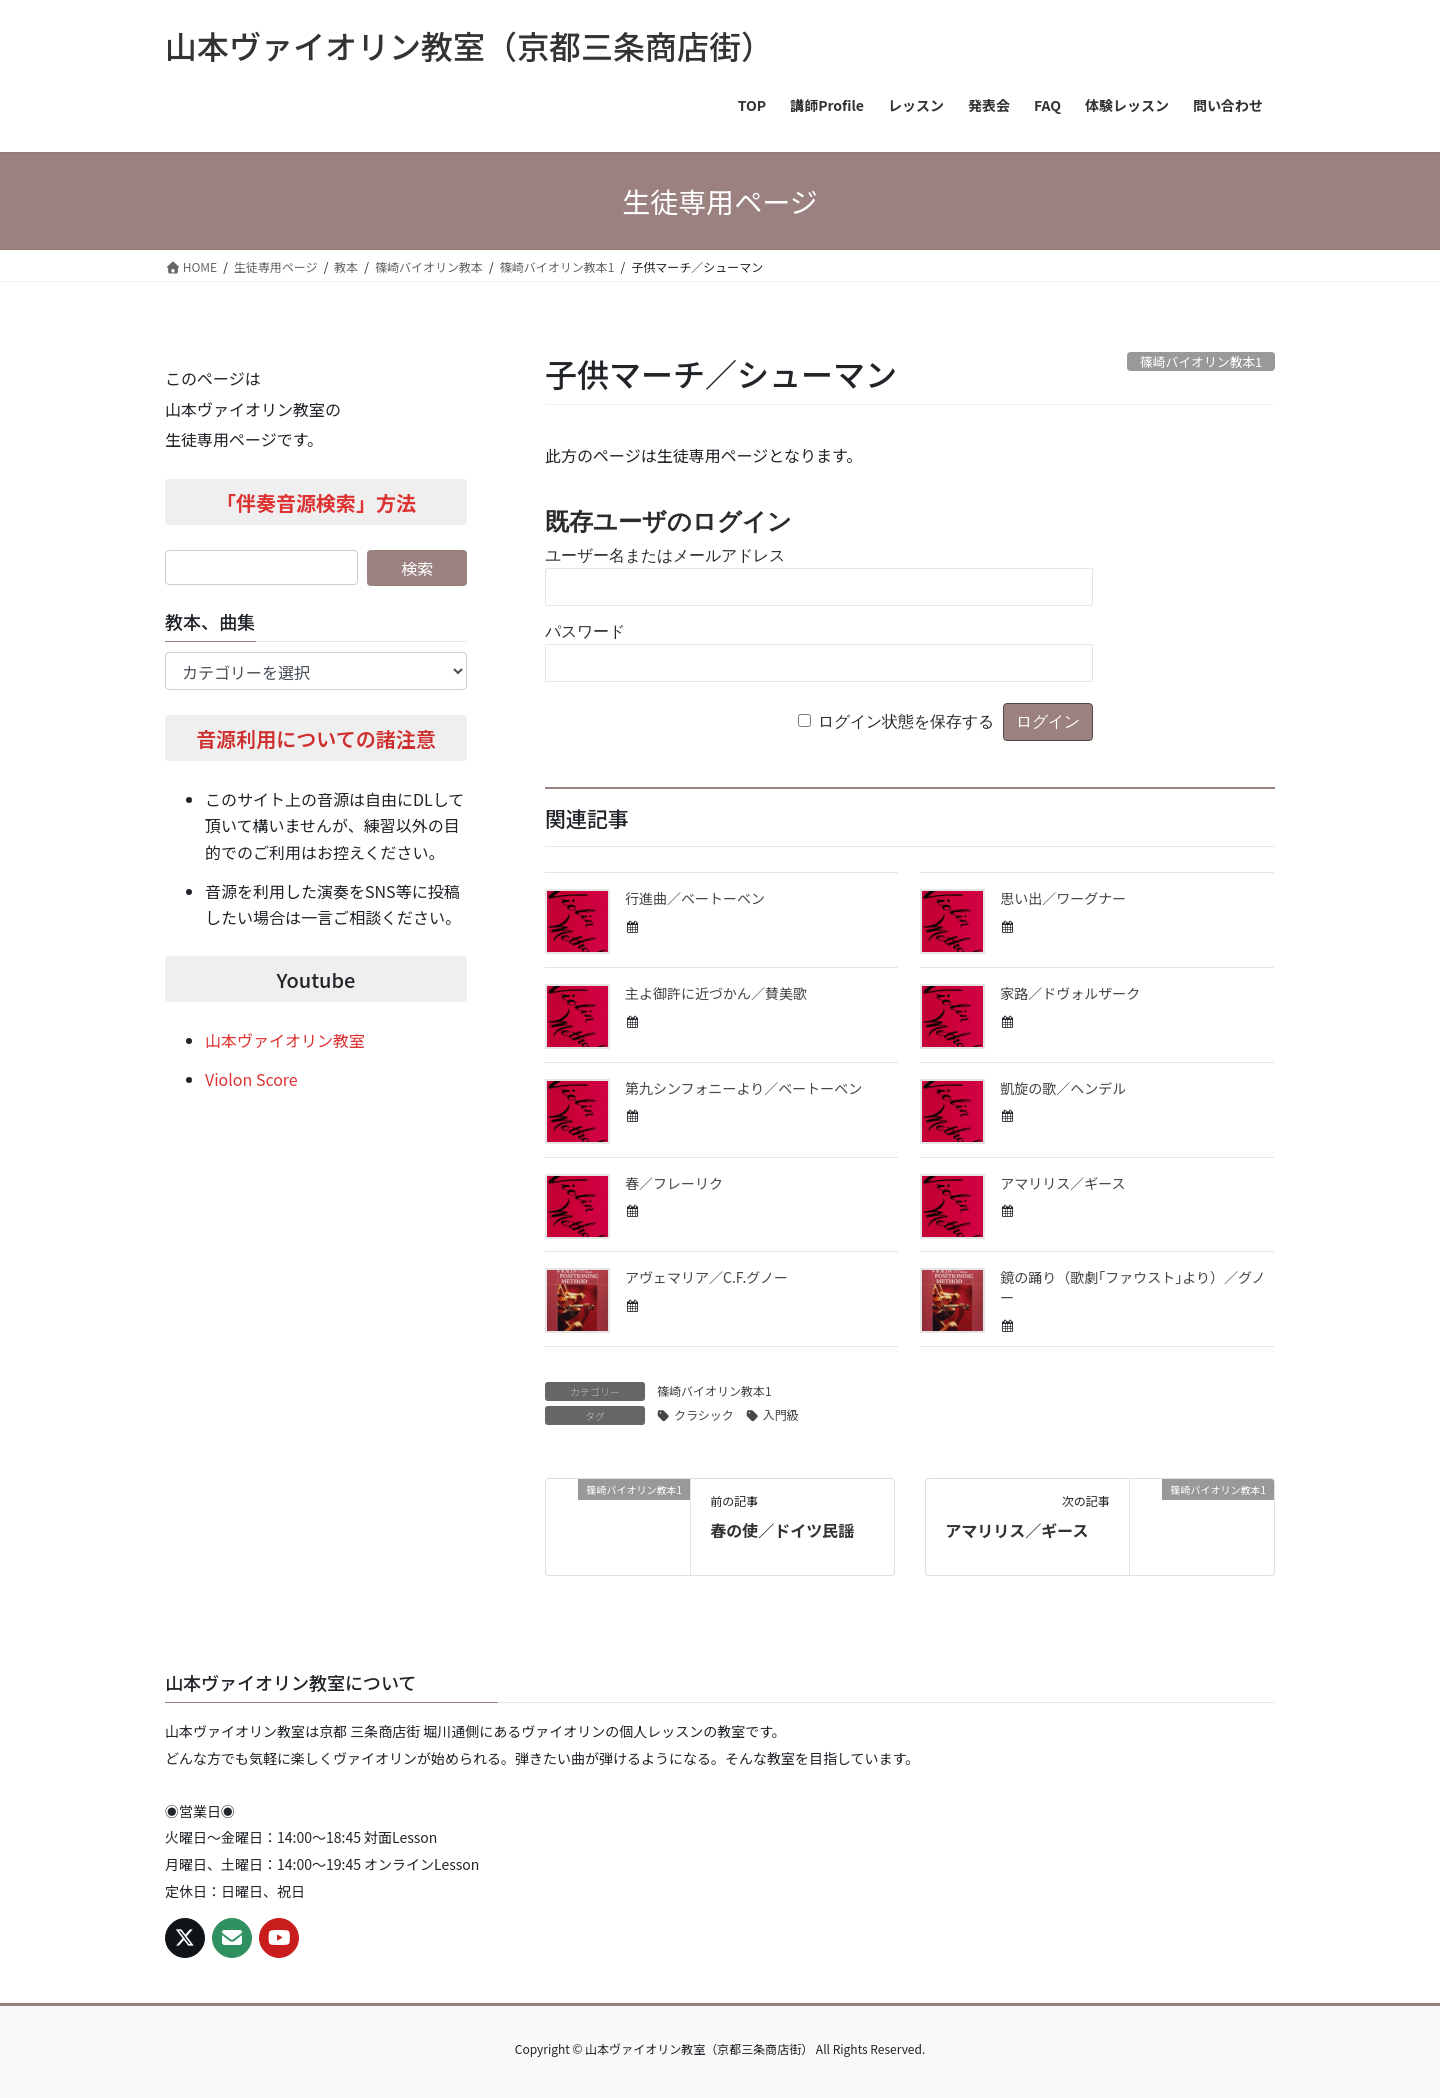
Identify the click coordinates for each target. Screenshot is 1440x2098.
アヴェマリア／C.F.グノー (706, 1277)
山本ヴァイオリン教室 (285, 1040)
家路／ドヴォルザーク (1070, 993)
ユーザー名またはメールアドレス (665, 555)
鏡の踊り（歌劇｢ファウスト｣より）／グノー (1132, 1287)
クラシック (704, 1414)
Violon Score (251, 1079)
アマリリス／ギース (1062, 1183)
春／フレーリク (674, 1183)
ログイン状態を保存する (906, 721)
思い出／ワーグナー (1063, 898)
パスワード (585, 631)
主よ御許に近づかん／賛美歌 (716, 993)
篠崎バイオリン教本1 (714, 1390)
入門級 (781, 1414)
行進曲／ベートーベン (695, 898)
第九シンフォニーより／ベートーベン (743, 1088)
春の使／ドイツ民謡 (782, 1530)
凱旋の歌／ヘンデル (1063, 1088)
